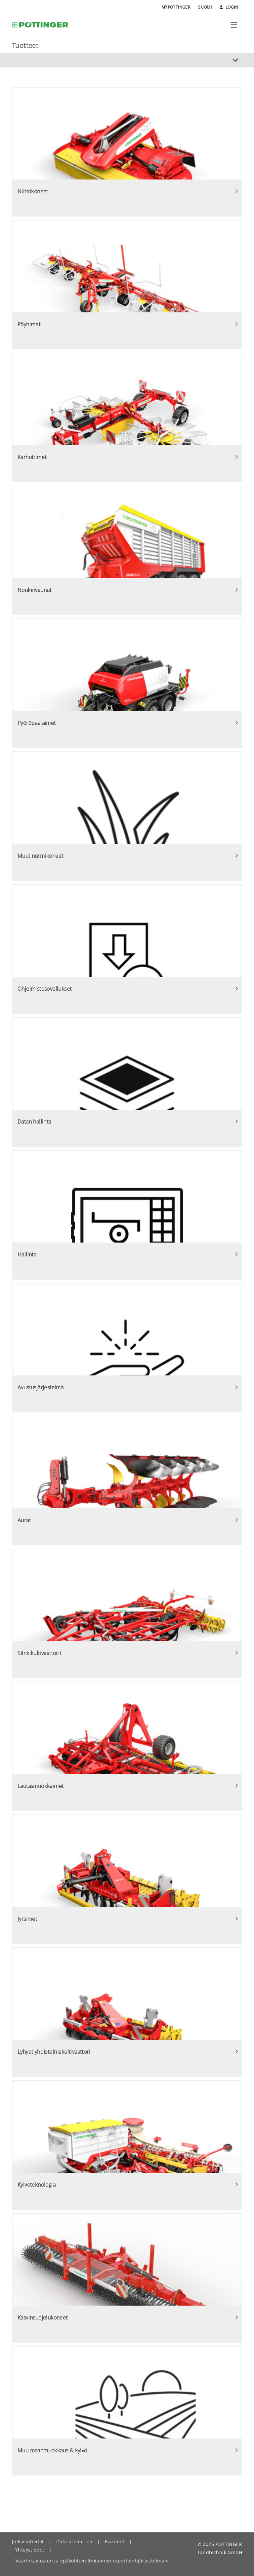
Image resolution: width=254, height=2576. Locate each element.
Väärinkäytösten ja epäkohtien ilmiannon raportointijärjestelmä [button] (90, 2560)
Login (229, 7)
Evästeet (114, 2541)
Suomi (205, 7)
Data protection (74, 2541)
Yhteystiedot (29, 2550)
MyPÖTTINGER (175, 7)
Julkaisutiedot (28, 2541)
